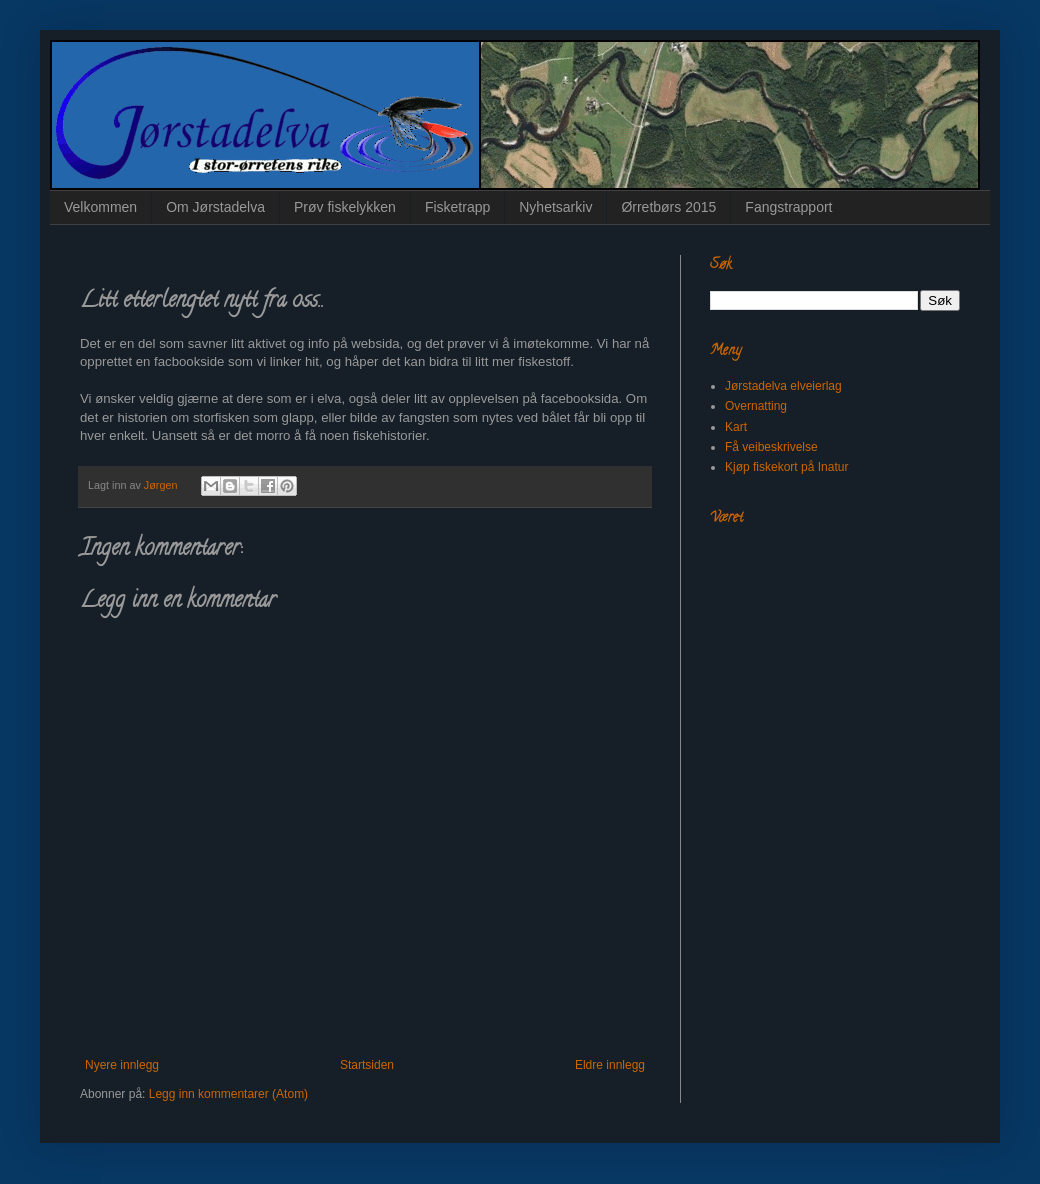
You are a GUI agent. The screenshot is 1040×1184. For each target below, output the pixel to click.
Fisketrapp (457, 207)
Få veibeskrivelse (771, 447)
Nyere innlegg (122, 1065)
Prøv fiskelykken (345, 207)
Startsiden (367, 1065)
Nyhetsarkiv (555, 207)
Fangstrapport (788, 207)
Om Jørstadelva (215, 207)
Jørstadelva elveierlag (783, 386)
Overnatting (756, 406)
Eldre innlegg (610, 1065)
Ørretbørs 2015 (668, 207)
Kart (736, 427)
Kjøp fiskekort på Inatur (786, 467)
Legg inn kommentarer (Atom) (228, 1094)
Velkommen (100, 207)
